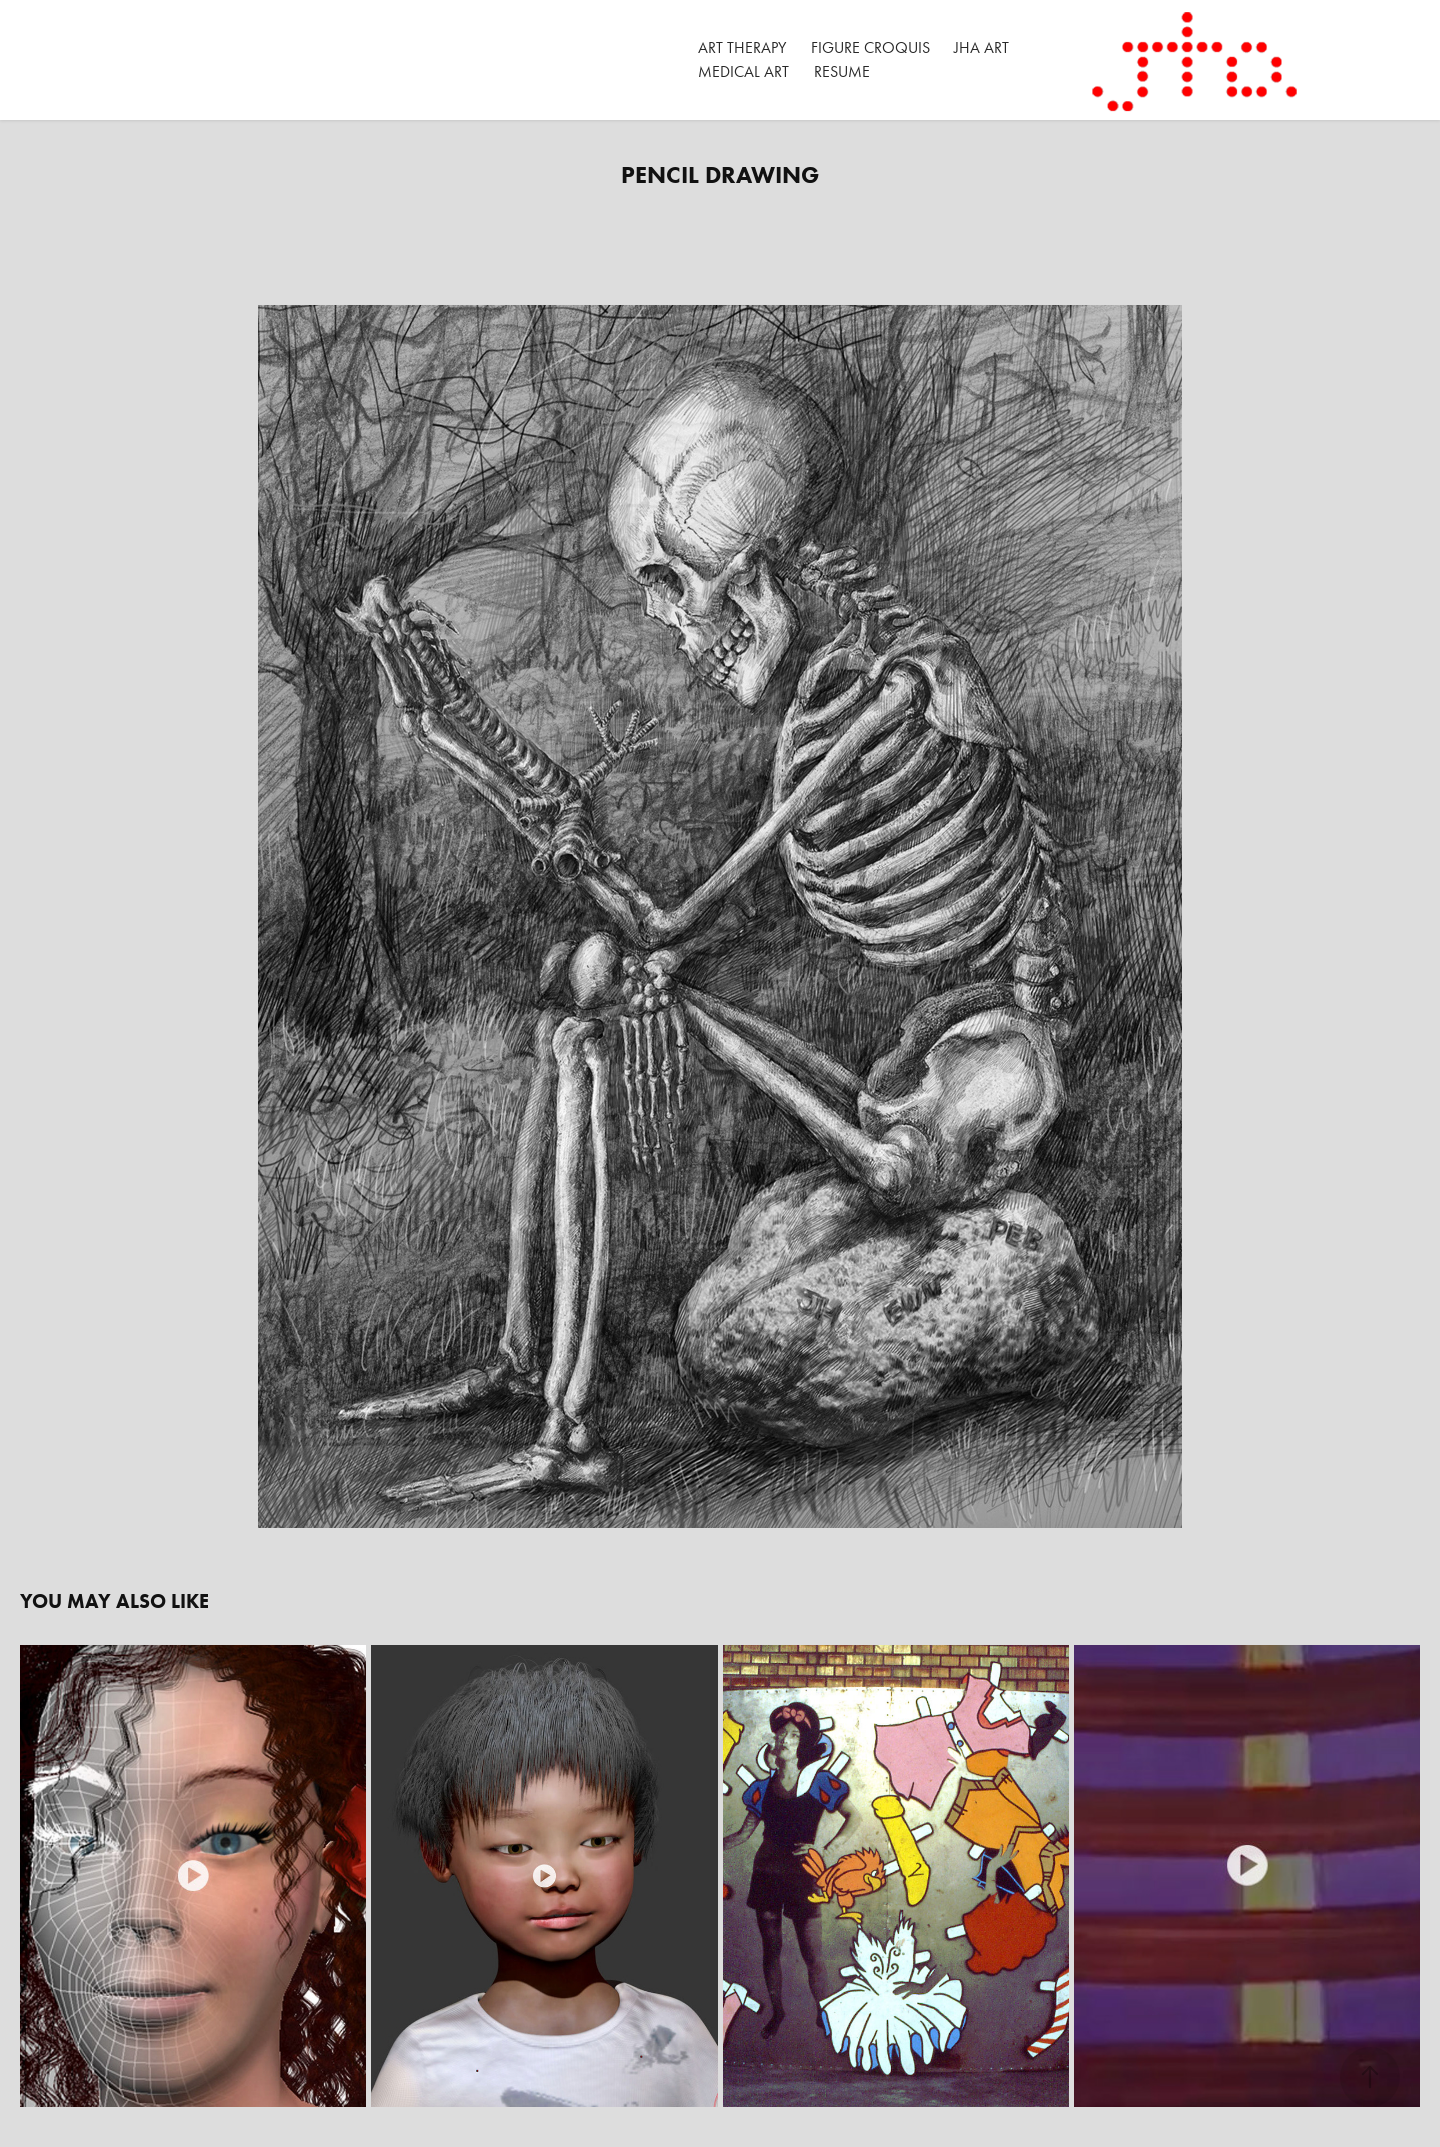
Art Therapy (742, 47)
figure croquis (870, 47)
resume (842, 71)
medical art (743, 71)
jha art (981, 47)
